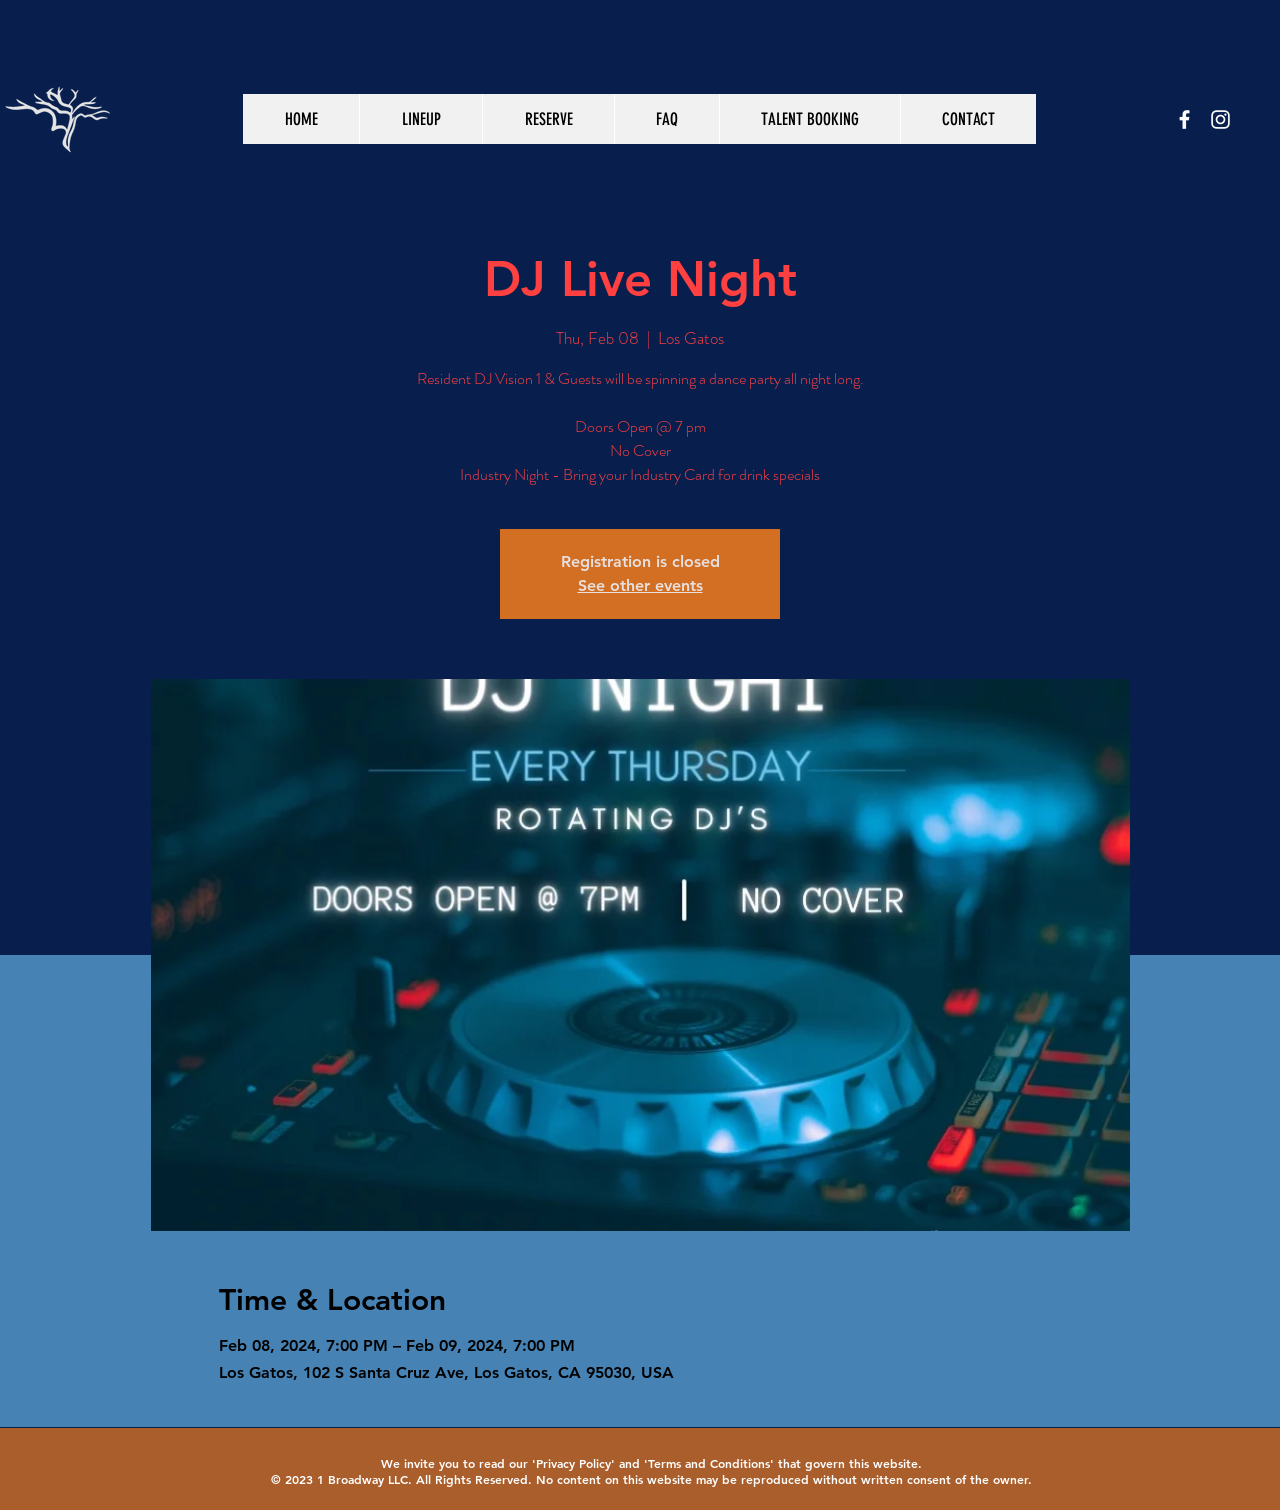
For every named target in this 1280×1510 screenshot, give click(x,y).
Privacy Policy (573, 1463)
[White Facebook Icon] (1184, 119)
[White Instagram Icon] (1220, 119)
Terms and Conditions (709, 1463)
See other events (640, 585)
